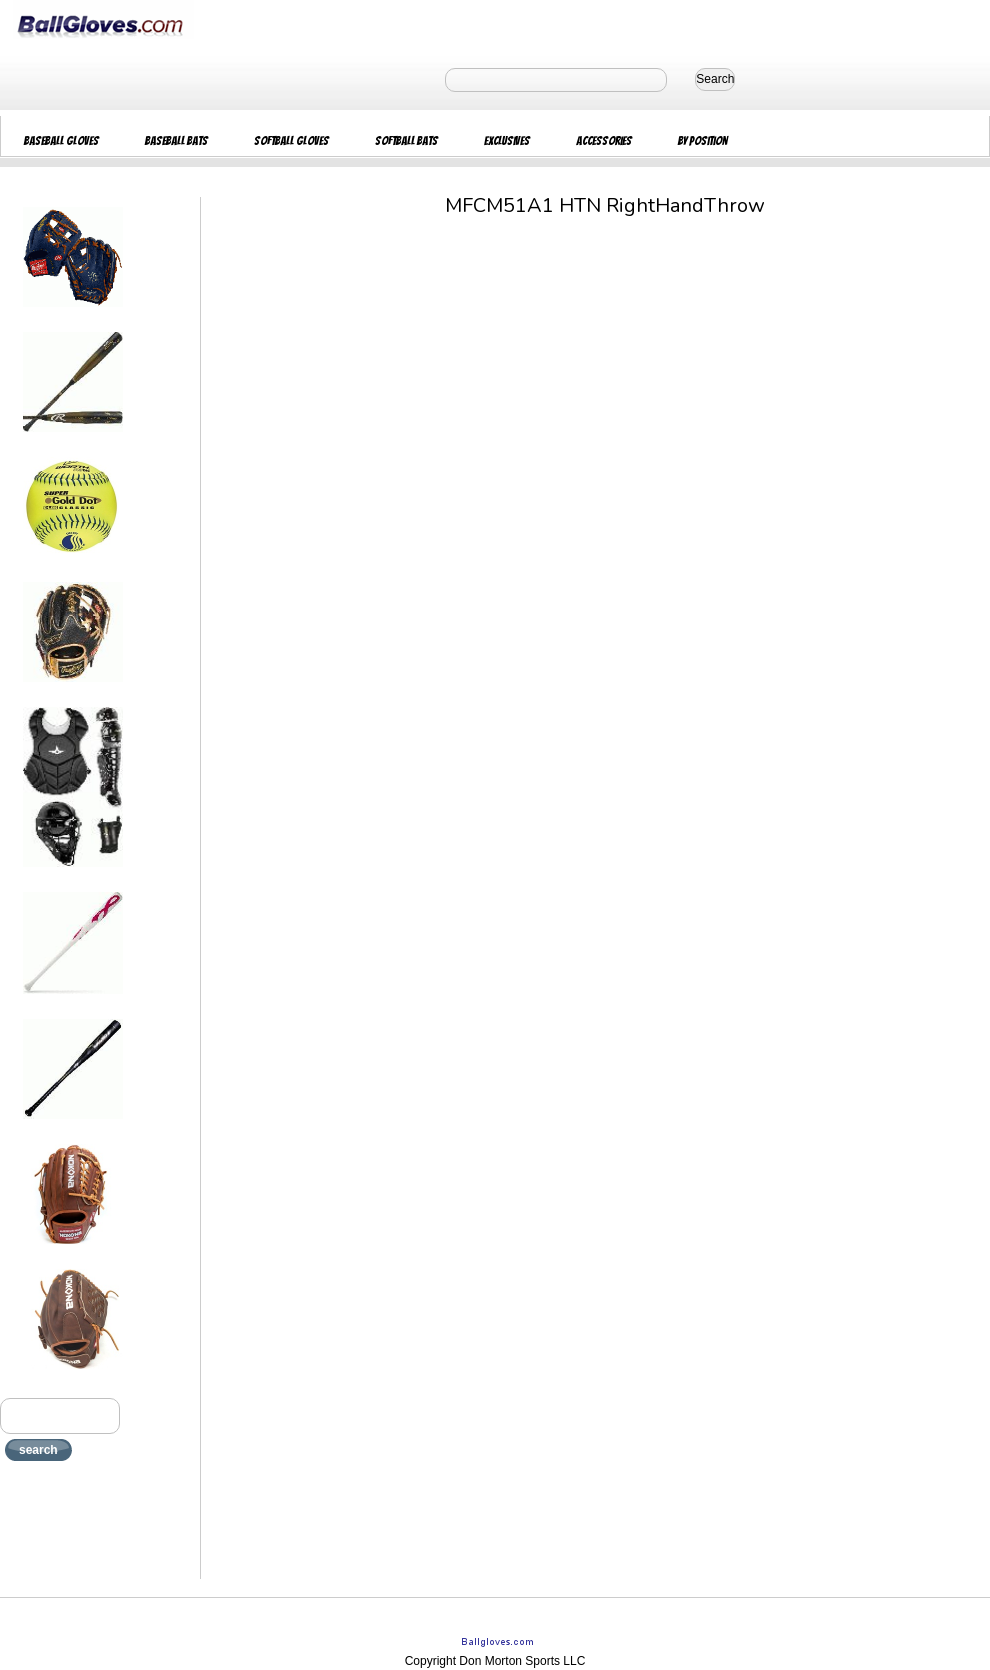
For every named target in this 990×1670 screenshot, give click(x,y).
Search (715, 79)
